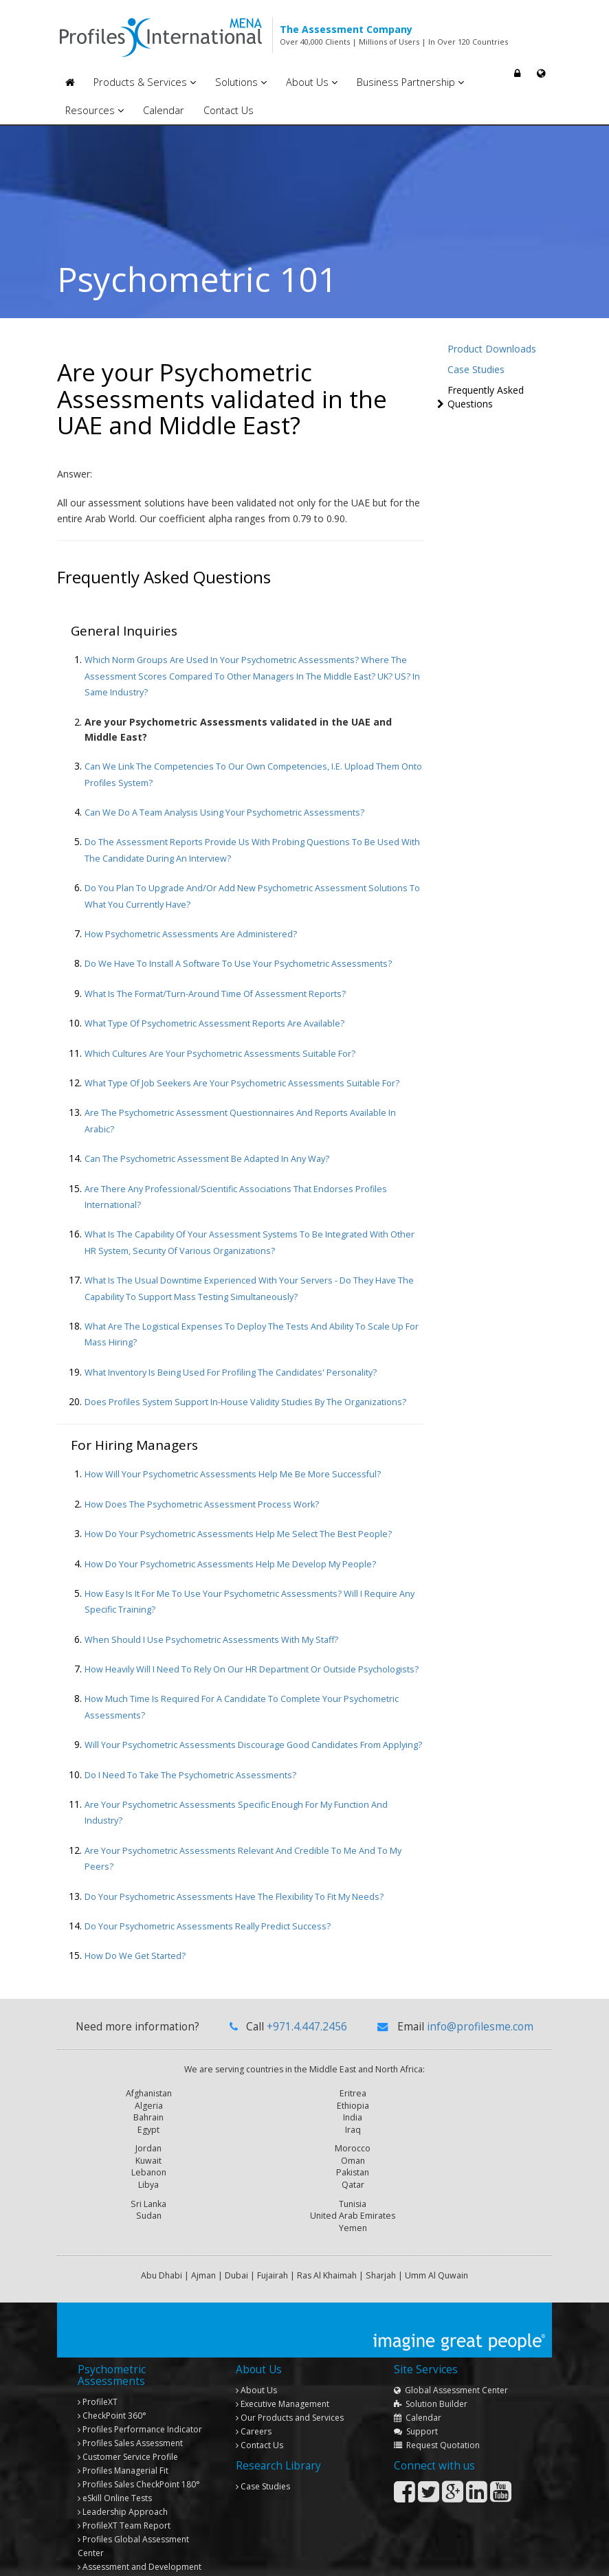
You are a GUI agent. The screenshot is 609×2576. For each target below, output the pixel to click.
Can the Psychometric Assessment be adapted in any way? (207, 1159)
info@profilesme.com (480, 2026)
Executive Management (282, 2360)
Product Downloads (491, 348)
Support (416, 2388)
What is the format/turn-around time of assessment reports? (215, 994)
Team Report (124, 2482)
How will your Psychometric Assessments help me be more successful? (233, 1474)
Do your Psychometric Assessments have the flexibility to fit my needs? (234, 1897)
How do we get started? (135, 1956)
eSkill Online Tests (115, 2455)
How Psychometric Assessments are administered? (191, 934)
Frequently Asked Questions (485, 396)
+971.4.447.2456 (307, 2026)
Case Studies (476, 369)
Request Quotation (437, 2402)
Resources (94, 110)
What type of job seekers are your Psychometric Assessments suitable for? (242, 1083)
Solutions (241, 82)
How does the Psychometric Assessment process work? (202, 1504)
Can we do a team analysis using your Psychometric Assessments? (224, 812)
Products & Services (144, 82)
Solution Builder (430, 2360)
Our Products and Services (290, 2374)
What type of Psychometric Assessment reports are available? (214, 1023)
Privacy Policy (521, 2557)
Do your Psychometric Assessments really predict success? (208, 1926)
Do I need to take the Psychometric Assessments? (190, 1775)
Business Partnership (410, 82)
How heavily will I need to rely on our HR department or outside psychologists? (252, 1669)
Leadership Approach (123, 2468)
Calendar (163, 110)
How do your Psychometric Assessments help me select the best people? (238, 1534)
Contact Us (228, 110)
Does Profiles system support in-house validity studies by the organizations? (245, 1402)
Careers (254, 2388)
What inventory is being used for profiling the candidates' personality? (231, 1372)
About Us (311, 82)
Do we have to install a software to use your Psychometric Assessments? (238, 964)
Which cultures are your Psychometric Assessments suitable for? (220, 1054)
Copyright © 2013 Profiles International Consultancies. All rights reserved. (185, 2557)
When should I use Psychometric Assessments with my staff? (211, 1640)
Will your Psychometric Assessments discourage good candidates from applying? (253, 1745)
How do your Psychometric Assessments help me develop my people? (230, 1564)
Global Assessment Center (451, 2347)
